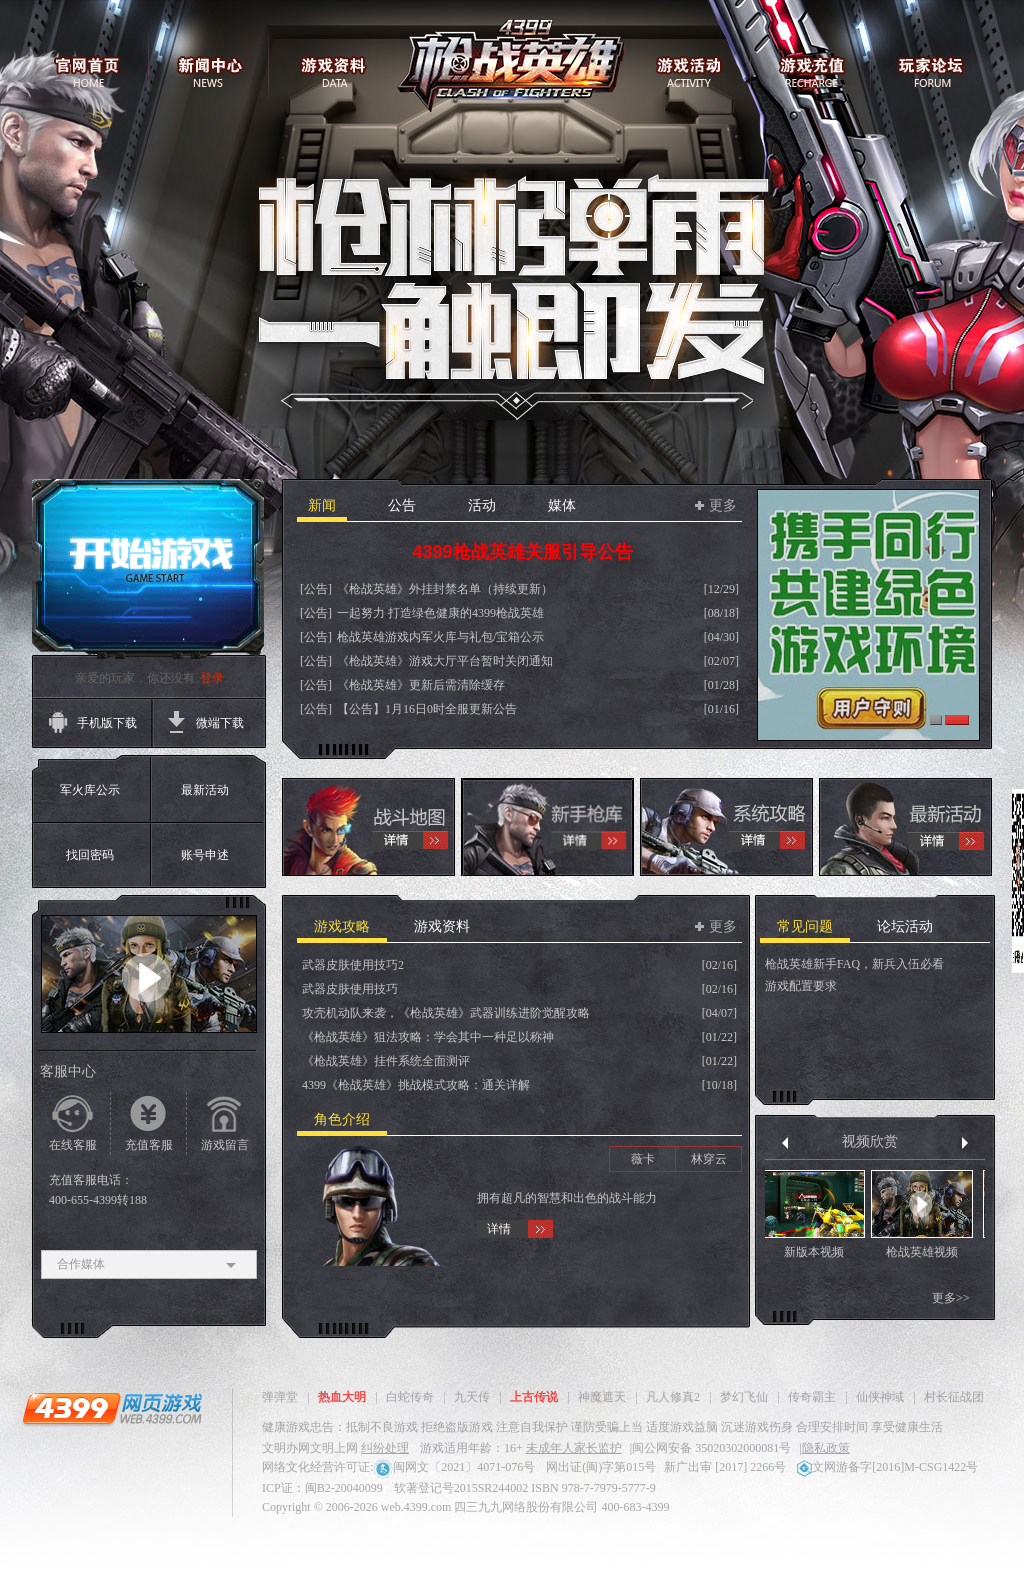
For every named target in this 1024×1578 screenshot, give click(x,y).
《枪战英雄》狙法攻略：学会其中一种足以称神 (428, 1037)
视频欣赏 (875, 1141)
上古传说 (534, 1397)
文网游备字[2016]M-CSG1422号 (887, 1467)
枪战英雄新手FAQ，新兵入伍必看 (854, 964)
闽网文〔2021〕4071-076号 (454, 1467)
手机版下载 (107, 723)
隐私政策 (826, 1448)
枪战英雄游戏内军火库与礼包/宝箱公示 (440, 637)
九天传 (472, 1397)
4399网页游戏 (112, 1408)
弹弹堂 (280, 1397)
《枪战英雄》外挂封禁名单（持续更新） (445, 589)
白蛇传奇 (410, 1397)
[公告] (316, 589)
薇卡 (643, 1159)
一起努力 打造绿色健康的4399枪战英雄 (440, 613)
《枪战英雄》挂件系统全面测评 (386, 1061)
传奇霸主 (812, 1397)
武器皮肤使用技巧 (350, 989)
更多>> (956, 1298)
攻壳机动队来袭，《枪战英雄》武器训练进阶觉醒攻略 (446, 1013)
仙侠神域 (880, 1397)
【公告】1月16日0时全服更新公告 (427, 709)
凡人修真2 (673, 1397)
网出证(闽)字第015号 (601, 1467)
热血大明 (342, 1397)
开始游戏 (148, 569)
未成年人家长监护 (574, 1448)
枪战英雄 (513, 68)
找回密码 (90, 855)
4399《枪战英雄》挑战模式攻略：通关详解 (416, 1085)
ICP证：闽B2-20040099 (322, 1488)
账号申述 (205, 855)
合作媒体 (149, 1264)
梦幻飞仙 (744, 1397)
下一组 (965, 1143)
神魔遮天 (602, 1397)
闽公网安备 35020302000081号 (711, 1448)
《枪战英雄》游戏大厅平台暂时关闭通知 (445, 661)
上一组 (785, 1143)
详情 (499, 1229)
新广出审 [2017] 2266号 (725, 1467)
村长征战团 (954, 1397)
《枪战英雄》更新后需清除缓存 (421, 685)
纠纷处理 (385, 1448)
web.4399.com (416, 1507)
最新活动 (205, 790)
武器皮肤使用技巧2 (353, 965)
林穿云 (709, 1159)
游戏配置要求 (801, 986)
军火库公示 (90, 790)
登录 (212, 678)
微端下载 (220, 723)
